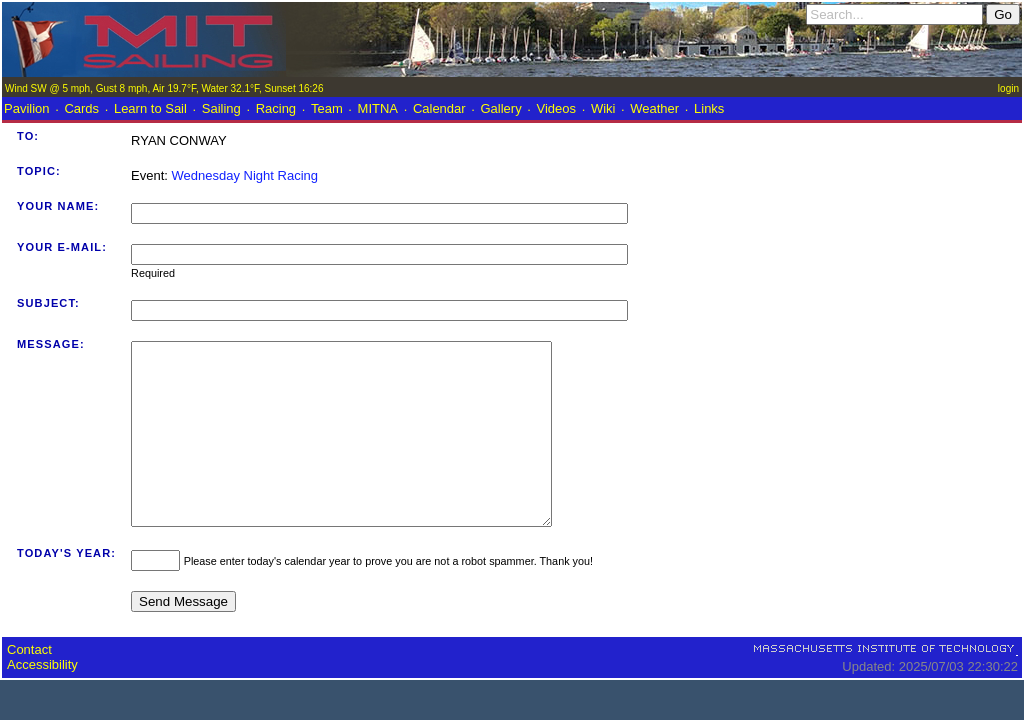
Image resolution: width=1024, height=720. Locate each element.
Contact (29, 685)
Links (709, 108)
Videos (557, 108)
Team (327, 108)
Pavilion (27, 108)
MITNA (378, 108)
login (1008, 88)
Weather (654, 108)
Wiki (603, 108)
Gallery (500, 108)
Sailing (221, 108)
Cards (81, 108)
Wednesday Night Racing (245, 175)
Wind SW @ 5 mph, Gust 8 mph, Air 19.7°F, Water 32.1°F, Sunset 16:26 (164, 88)
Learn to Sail (150, 108)
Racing (276, 108)
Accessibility (42, 700)
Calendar (439, 108)
